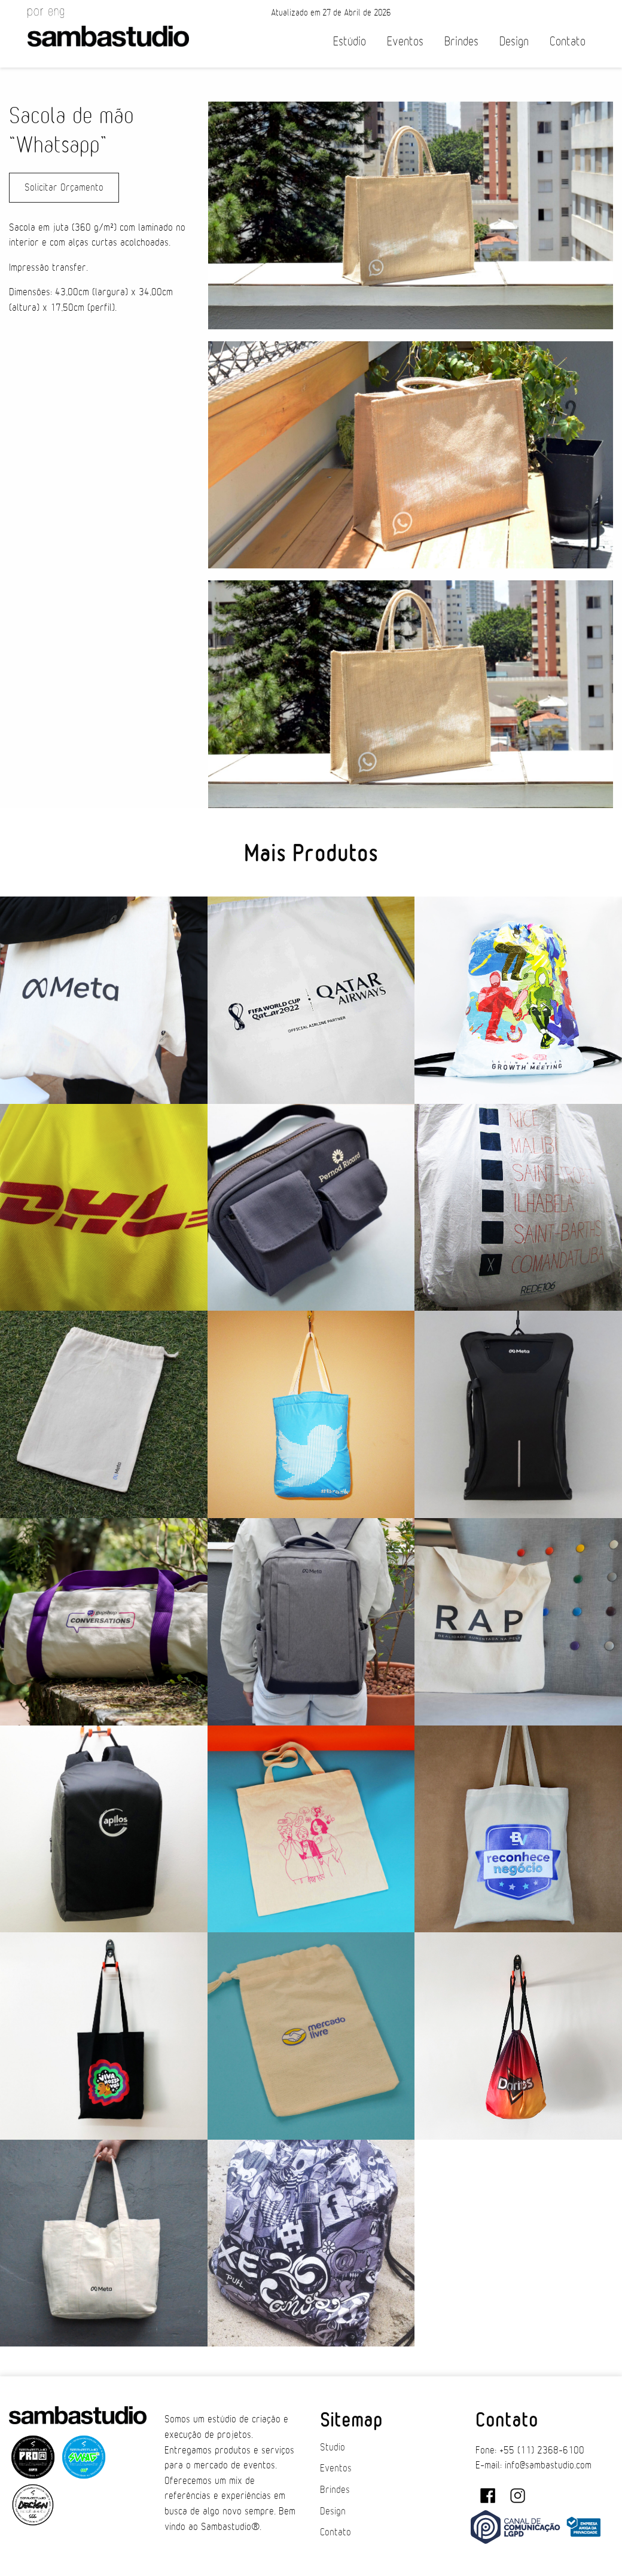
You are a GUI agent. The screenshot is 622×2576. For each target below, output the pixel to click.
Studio (332, 2447)
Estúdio (349, 41)
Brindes (461, 41)
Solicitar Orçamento (64, 187)
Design (514, 41)
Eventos (405, 41)
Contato (568, 41)
